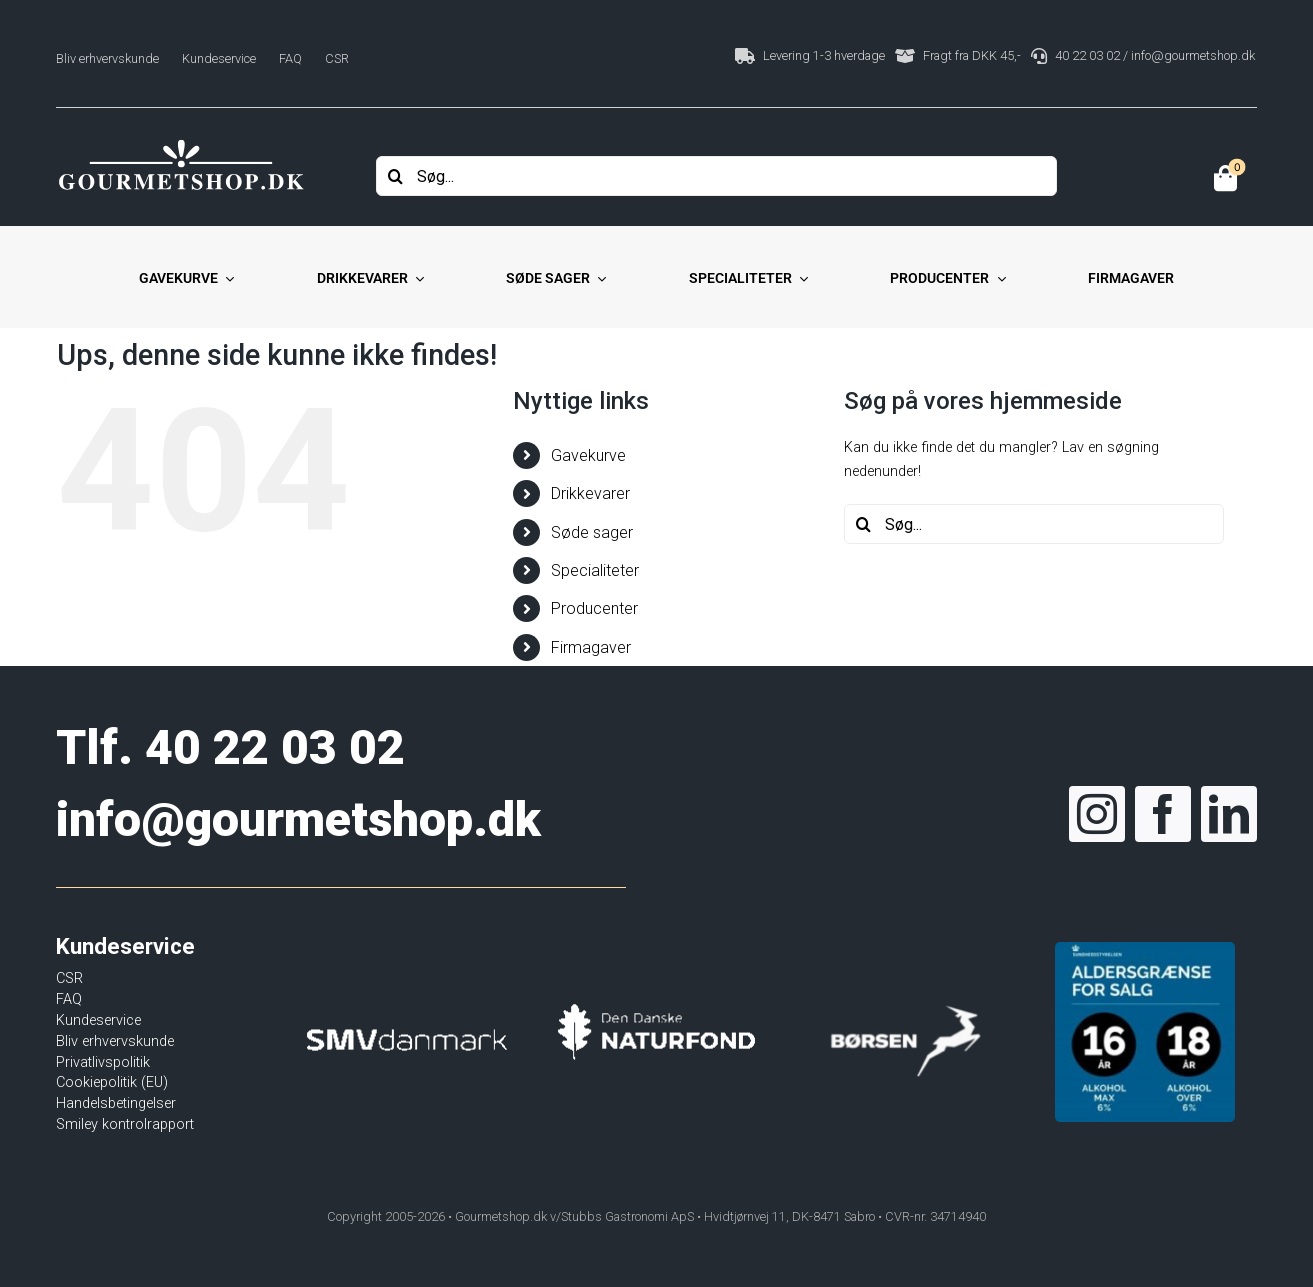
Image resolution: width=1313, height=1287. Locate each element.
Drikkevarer (590, 493)
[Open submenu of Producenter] (997, 279)
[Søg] (396, 176)
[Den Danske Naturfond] (657, 989)
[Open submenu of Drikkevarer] (416, 279)
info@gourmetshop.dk (298, 819)
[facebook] (1163, 814)
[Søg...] (716, 176)
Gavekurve (588, 455)
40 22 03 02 (275, 747)
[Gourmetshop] (181, 142)
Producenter (594, 608)
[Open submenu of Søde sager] (598, 279)
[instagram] (1097, 814)
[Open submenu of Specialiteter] (800, 279)
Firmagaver (591, 647)
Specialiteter (595, 570)
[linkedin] (1229, 814)
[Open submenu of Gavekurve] (226, 279)
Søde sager (592, 532)
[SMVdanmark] (407, 997)
